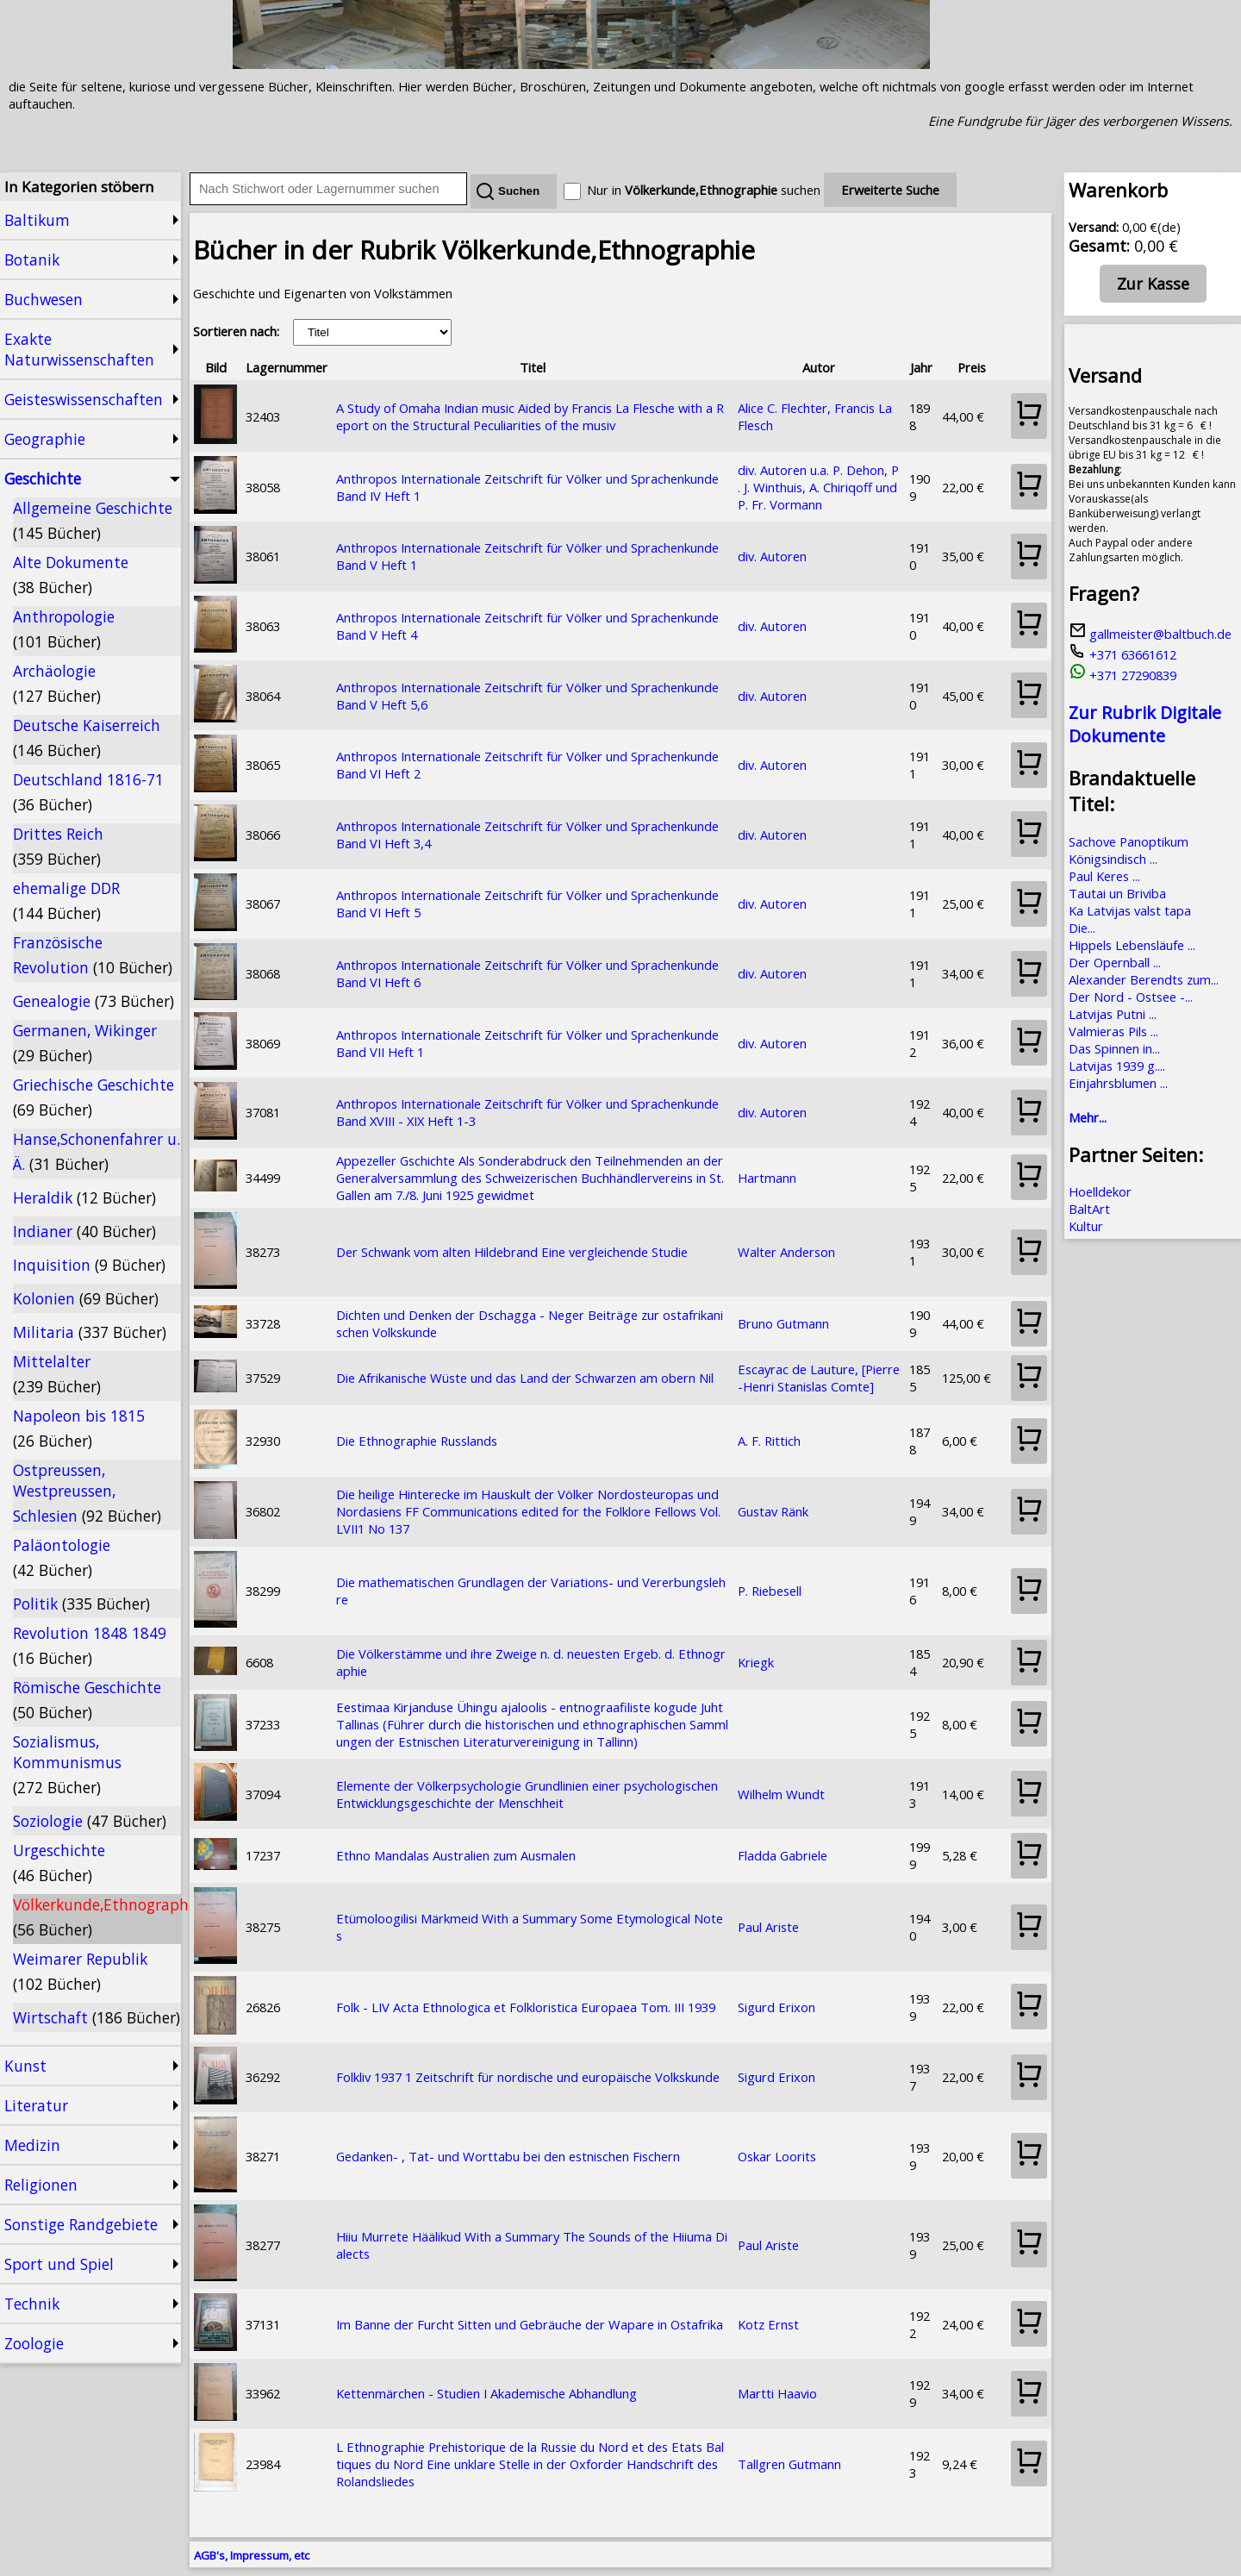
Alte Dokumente (70, 574)
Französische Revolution (92, 955)
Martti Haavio (777, 2393)
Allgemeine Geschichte (92, 520)
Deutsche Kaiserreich (86, 737)
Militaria (89, 1332)
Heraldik (84, 1197)
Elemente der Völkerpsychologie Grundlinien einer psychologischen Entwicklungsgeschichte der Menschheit (527, 1794)
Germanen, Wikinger (85, 1043)
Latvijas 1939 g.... (1117, 1065)
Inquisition (89, 1264)
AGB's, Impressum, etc (251, 2555)
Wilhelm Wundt (781, 1794)
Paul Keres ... (1104, 876)
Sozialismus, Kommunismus (67, 1764)
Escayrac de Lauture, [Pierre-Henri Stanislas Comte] (819, 1377)
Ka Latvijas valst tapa (1130, 910)
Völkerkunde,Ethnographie (97, 1917)
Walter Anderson (786, 1251)
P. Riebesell (769, 1590)
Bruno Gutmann (783, 1323)
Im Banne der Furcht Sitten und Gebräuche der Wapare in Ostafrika (529, 2324)
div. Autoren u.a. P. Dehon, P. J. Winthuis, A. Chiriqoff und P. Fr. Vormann (818, 487)
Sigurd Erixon (776, 2007)
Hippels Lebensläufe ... (1132, 944)
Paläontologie (61, 1557)
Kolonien (86, 1298)
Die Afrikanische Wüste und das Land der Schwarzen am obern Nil (525, 1377)
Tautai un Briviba (1117, 893)
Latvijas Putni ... (1113, 1013)
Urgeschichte (59, 1862)
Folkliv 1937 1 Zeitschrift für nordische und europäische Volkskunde (528, 2076)
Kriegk (756, 1662)
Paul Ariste (768, 1926)
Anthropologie (64, 629)
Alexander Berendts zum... (1144, 979)
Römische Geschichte (87, 1700)
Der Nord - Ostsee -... (1131, 996)
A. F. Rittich (769, 1440)
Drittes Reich (58, 846)
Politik (81, 1603)
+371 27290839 (1122, 675)
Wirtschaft (96, 2017)
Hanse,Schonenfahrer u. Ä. (96, 1151)
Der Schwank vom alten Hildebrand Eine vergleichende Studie (512, 1251)
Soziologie (89, 1820)
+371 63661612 (1122, 654)
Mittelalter (57, 1374)
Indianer (84, 1231)
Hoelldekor (1100, 1191)
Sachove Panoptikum (1128, 841)
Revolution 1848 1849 (89, 1645)
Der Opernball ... (1115, 962)
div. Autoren (772, 556)
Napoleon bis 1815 (79, 1428)
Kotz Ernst (768, 2324)
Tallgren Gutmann (789, 2464)
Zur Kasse (1153, 283)
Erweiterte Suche (890, 189)
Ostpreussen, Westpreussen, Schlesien (87, 1493)
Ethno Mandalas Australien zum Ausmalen (456, 1855)
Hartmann (767, 1177)
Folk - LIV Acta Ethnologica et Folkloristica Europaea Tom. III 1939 (525, 2007)
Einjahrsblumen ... (1118, 1082)
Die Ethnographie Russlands (416, 1440)
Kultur (1086, 1226)
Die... (1082, 927)
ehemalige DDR (66, 900)
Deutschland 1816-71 (88, 792)
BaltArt (1089, 1208)
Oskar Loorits (777, 2156)
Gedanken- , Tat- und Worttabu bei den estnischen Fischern (508, 2156)
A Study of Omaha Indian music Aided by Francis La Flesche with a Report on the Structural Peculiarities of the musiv (530, 416)
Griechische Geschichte (93, 1097)
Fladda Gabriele (782, 1855)
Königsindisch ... (1113, 858)
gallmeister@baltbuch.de (1150, 633)
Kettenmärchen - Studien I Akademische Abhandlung (486, 2393)
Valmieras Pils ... (1113, 1031)
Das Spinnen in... (1114, 1048)
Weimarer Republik (80, 1971)
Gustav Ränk (773, 1511)
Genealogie (93, 1001)
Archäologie (57, 683)
